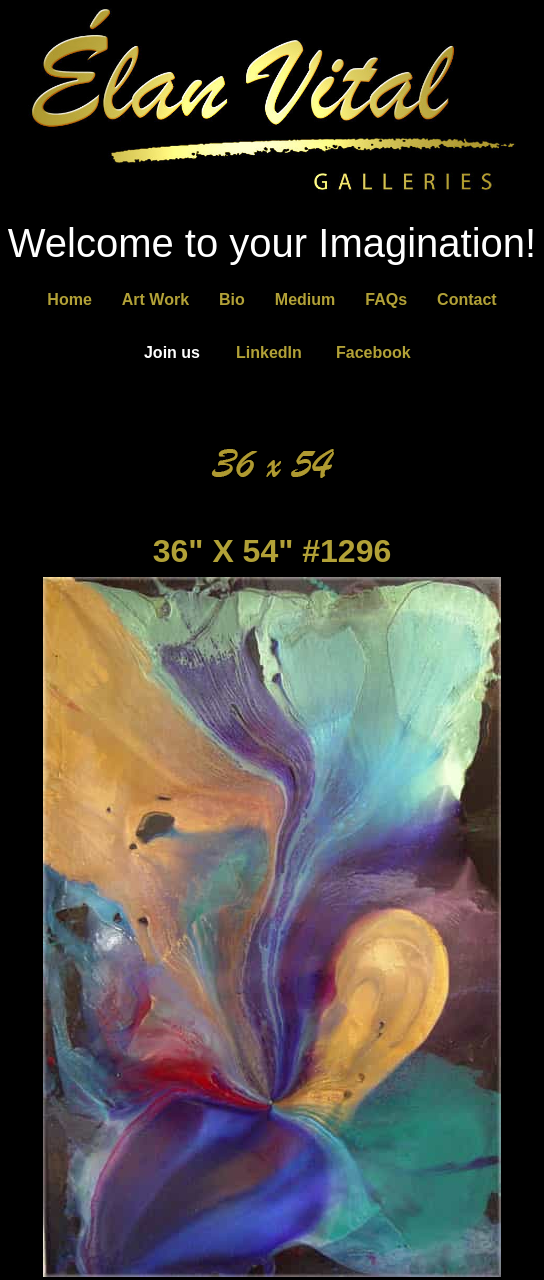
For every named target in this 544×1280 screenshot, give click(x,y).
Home (69, 299)
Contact (467, 299)
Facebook (373, 352)
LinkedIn (269, 352)
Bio (232, 299)
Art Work (155, 299)
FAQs (386, 299)
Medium (305, 299)
